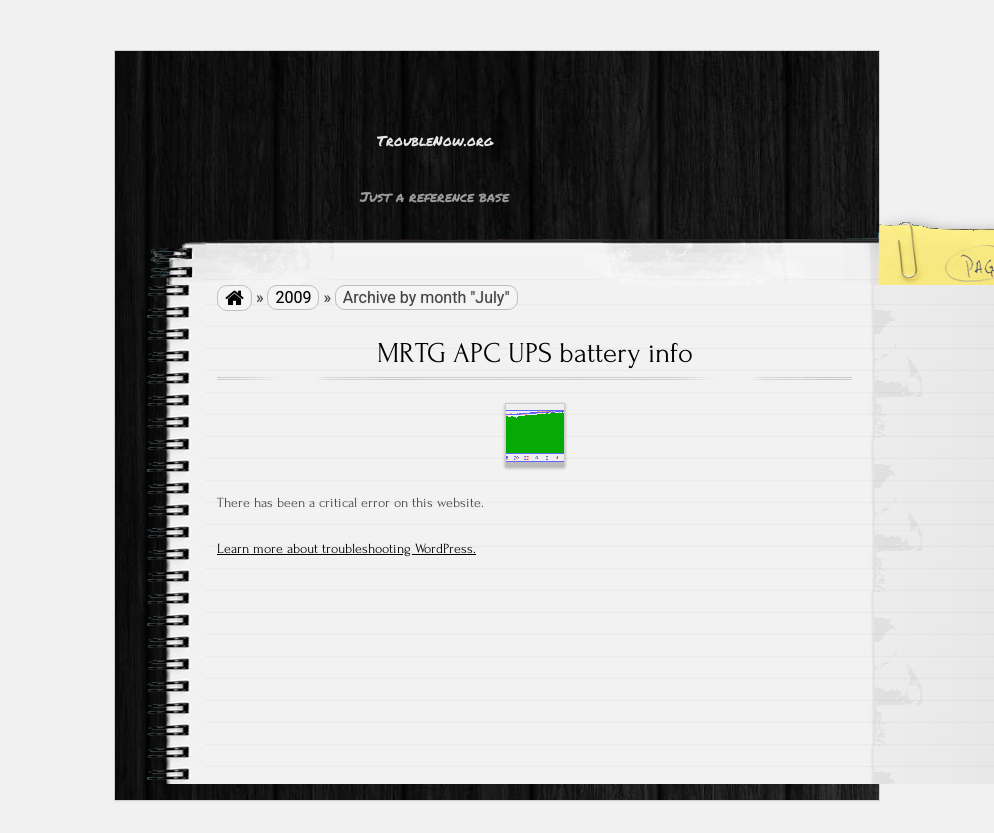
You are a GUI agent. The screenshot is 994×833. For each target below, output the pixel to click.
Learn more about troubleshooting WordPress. (346, 548)
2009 (293, 297)
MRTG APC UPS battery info (535, 353)
